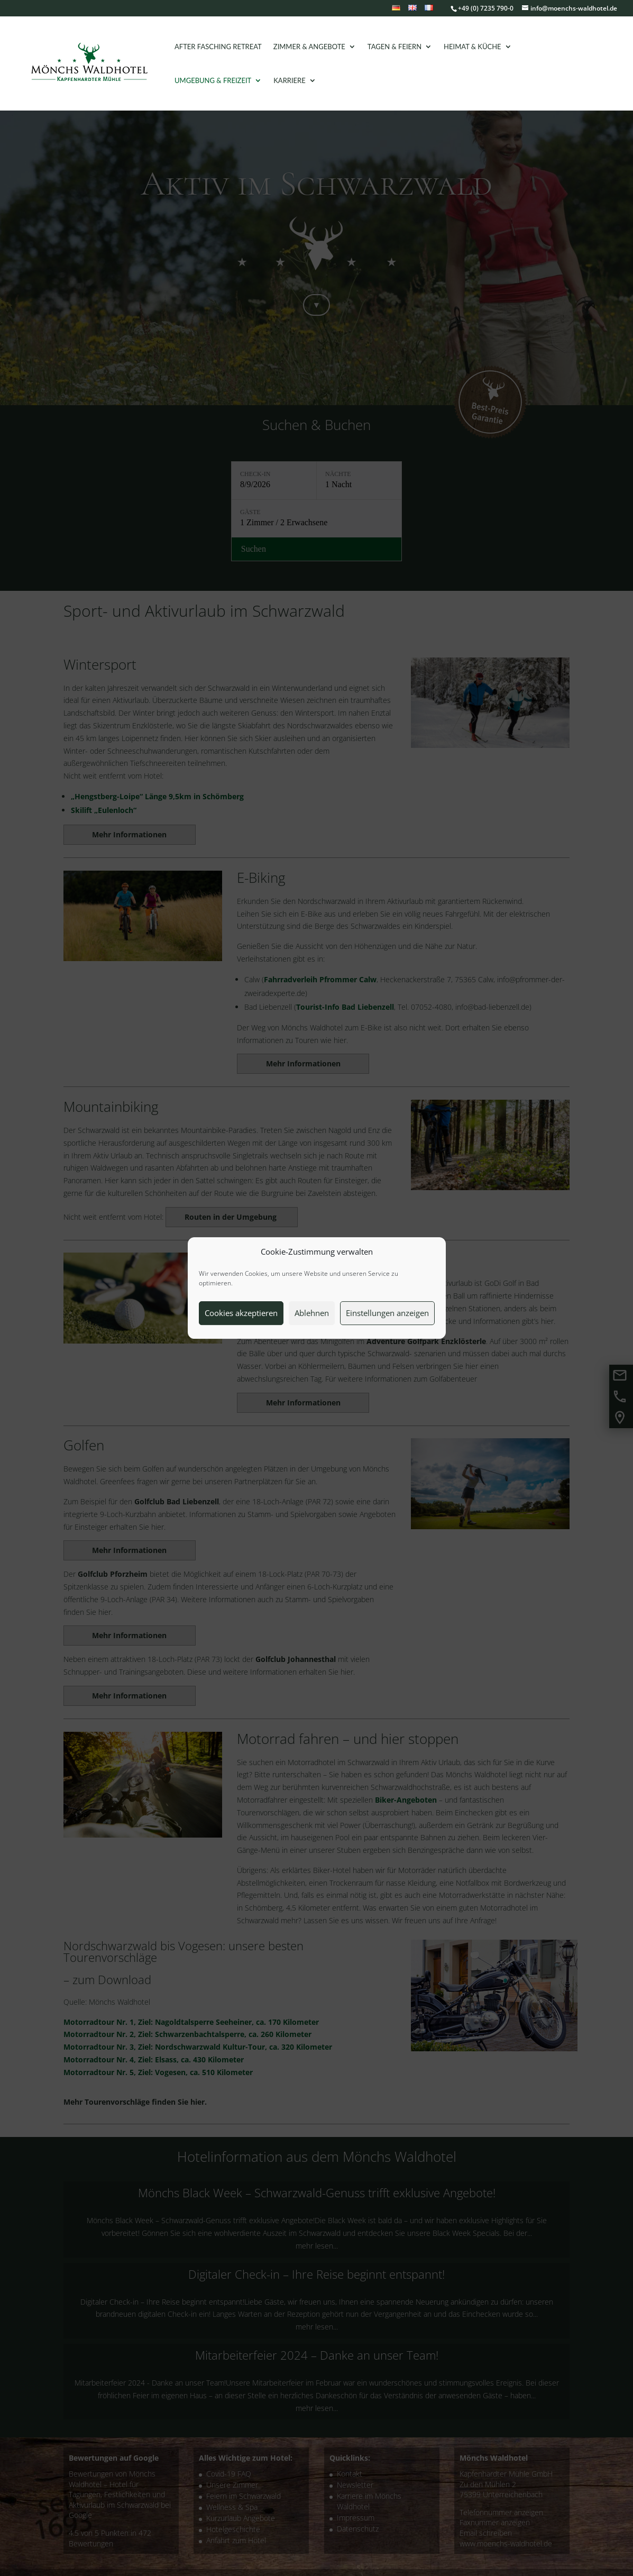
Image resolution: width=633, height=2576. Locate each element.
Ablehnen (312, 1313)
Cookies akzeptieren (241, 1313)
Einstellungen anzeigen (387, 1313)
